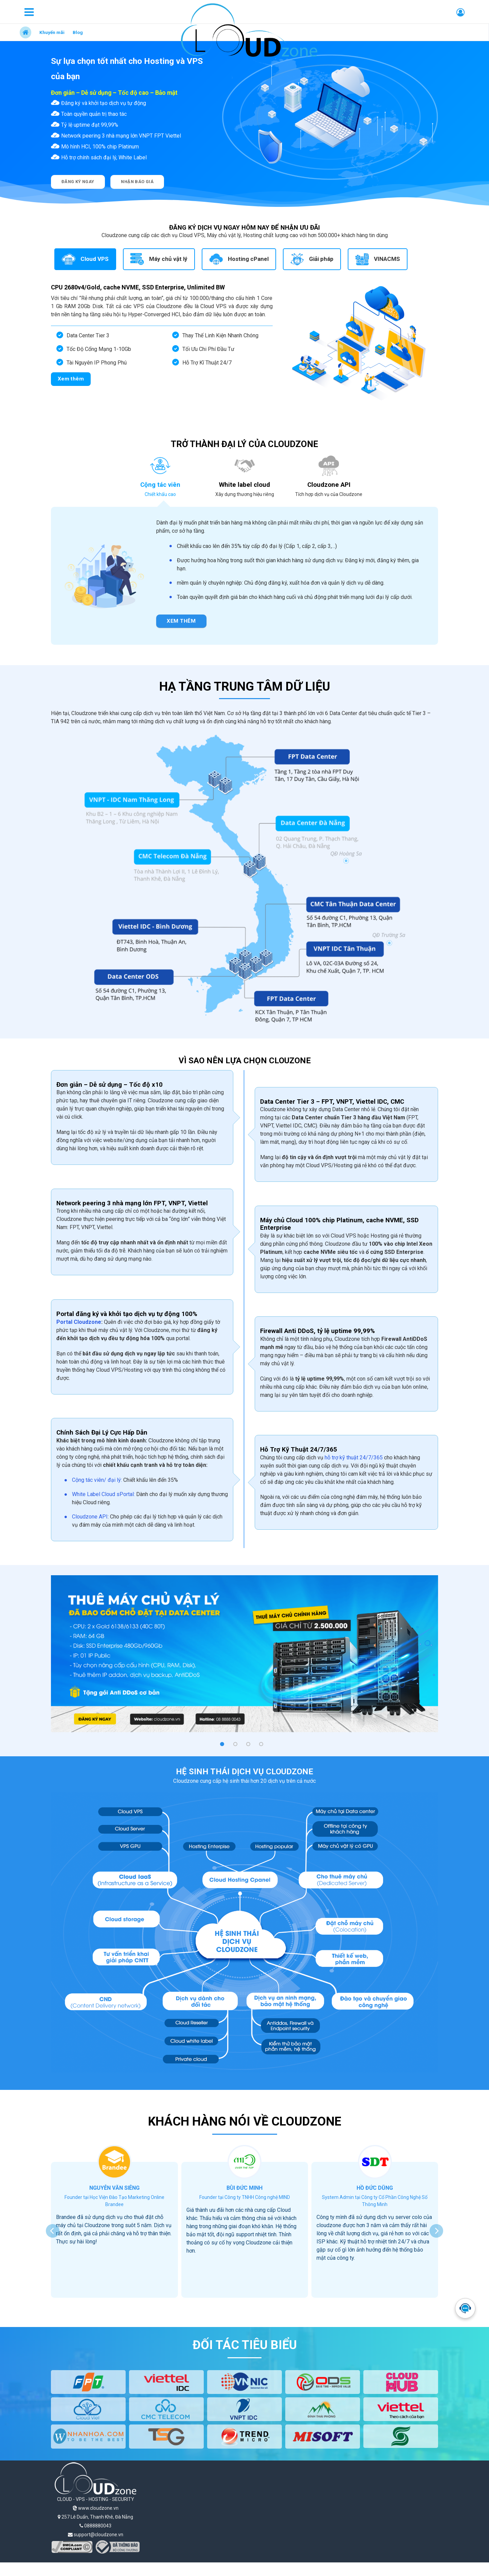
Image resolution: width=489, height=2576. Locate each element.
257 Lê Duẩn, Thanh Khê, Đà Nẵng (95, 2517)
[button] (222, 1744)
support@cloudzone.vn (95, 2534)
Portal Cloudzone (78, 1322)
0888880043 (95, 2525)
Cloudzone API (90, 1516)
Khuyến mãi (52, 32)
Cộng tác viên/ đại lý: (97, 1480)
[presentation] (52, 2231)
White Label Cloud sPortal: (103, 1494)
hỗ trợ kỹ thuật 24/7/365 (354, 1457)
